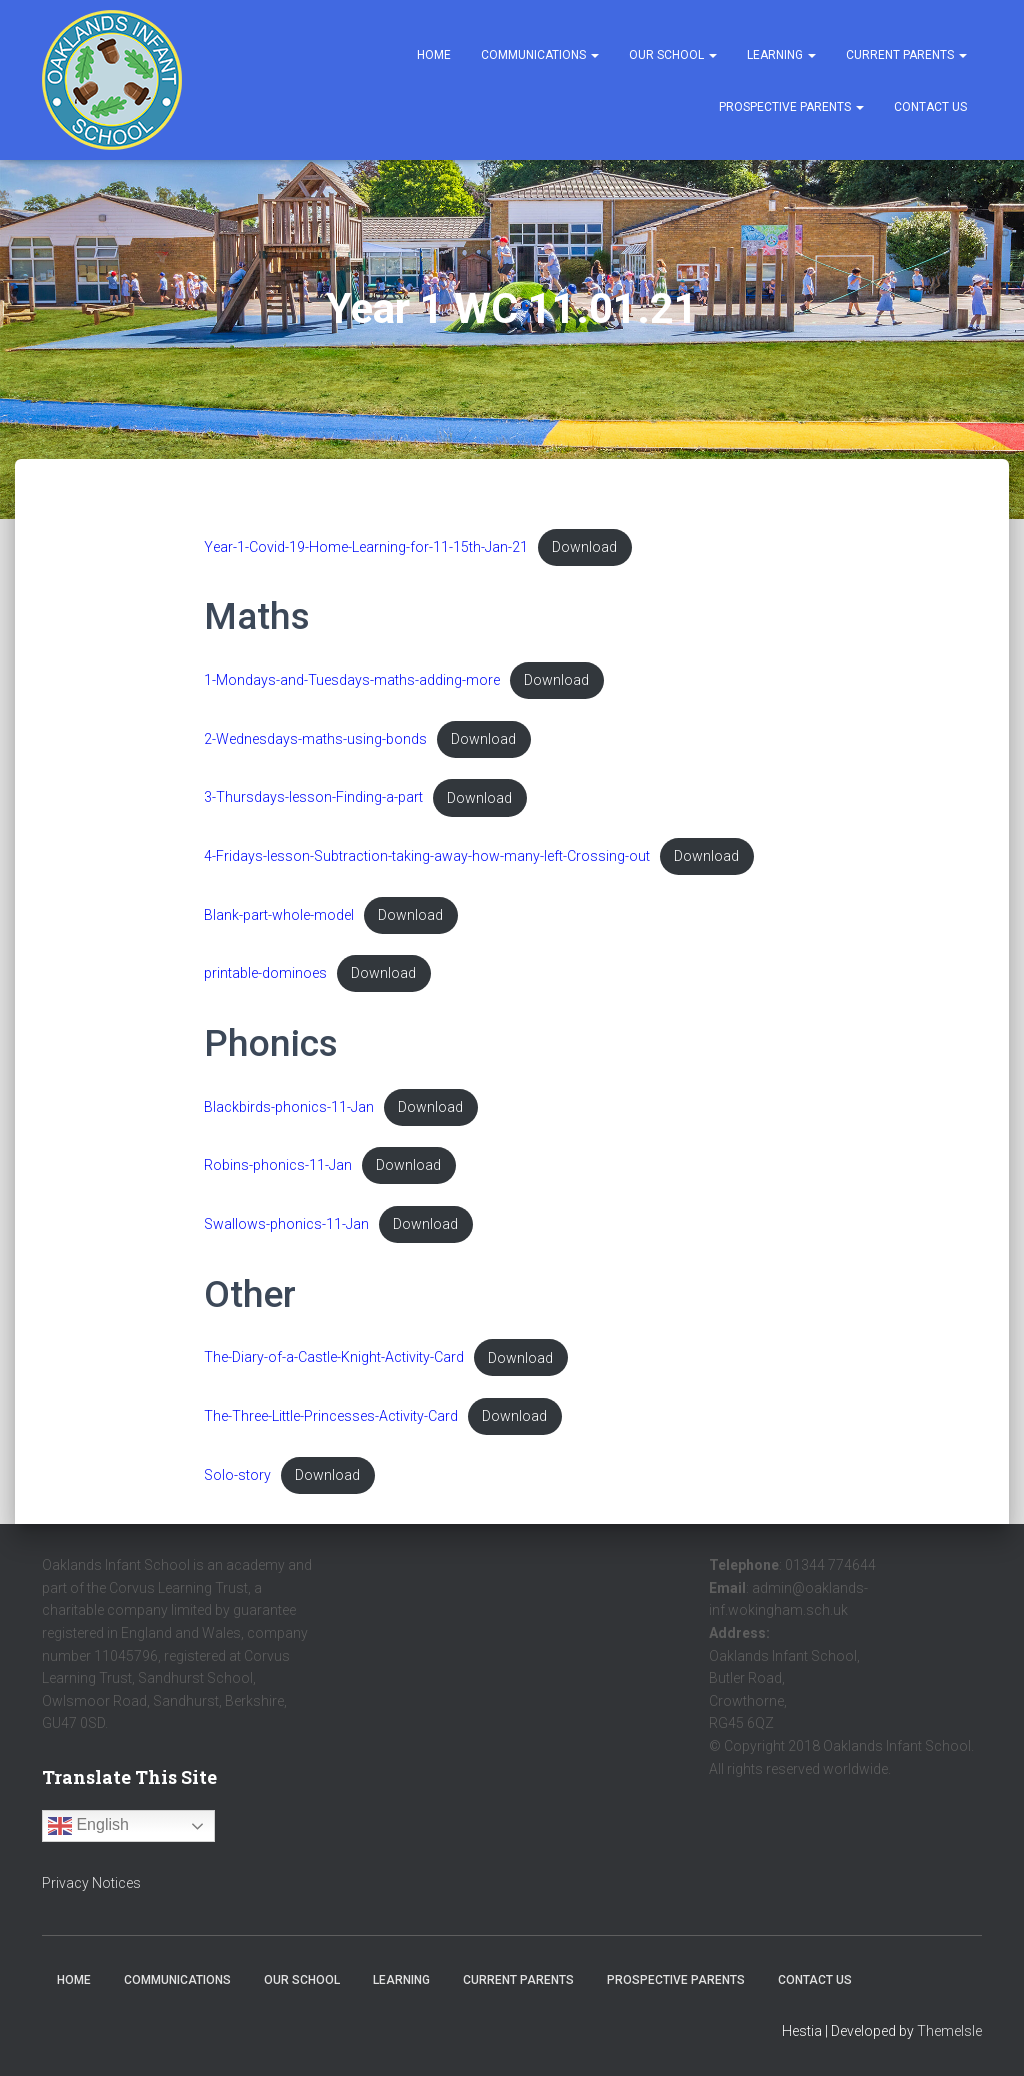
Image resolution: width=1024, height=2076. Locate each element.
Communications (540, 55)
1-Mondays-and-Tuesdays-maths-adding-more (352, 681)
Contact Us (930, 107)
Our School (673, 55)
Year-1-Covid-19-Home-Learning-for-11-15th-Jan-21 (366, 547)
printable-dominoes (265, 977)
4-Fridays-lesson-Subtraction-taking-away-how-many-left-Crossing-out (427, 859)
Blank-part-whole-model (279, 918)
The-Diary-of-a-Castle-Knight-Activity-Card (334, 1364)
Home (434, 55)
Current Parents (906, 55)
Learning (781, 55)
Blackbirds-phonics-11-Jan (289, 1112)
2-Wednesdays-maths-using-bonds (315, 740)
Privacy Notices (91, 1883)
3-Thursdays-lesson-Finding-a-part (313, 800)
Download (585, 547)
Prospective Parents (791, 107)
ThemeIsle (949, 2031)
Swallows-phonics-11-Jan (286, 1230)
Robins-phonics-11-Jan (278, 1171)
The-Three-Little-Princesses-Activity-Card (331, 1423)
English (88, 1826)
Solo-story (237, 1483)
